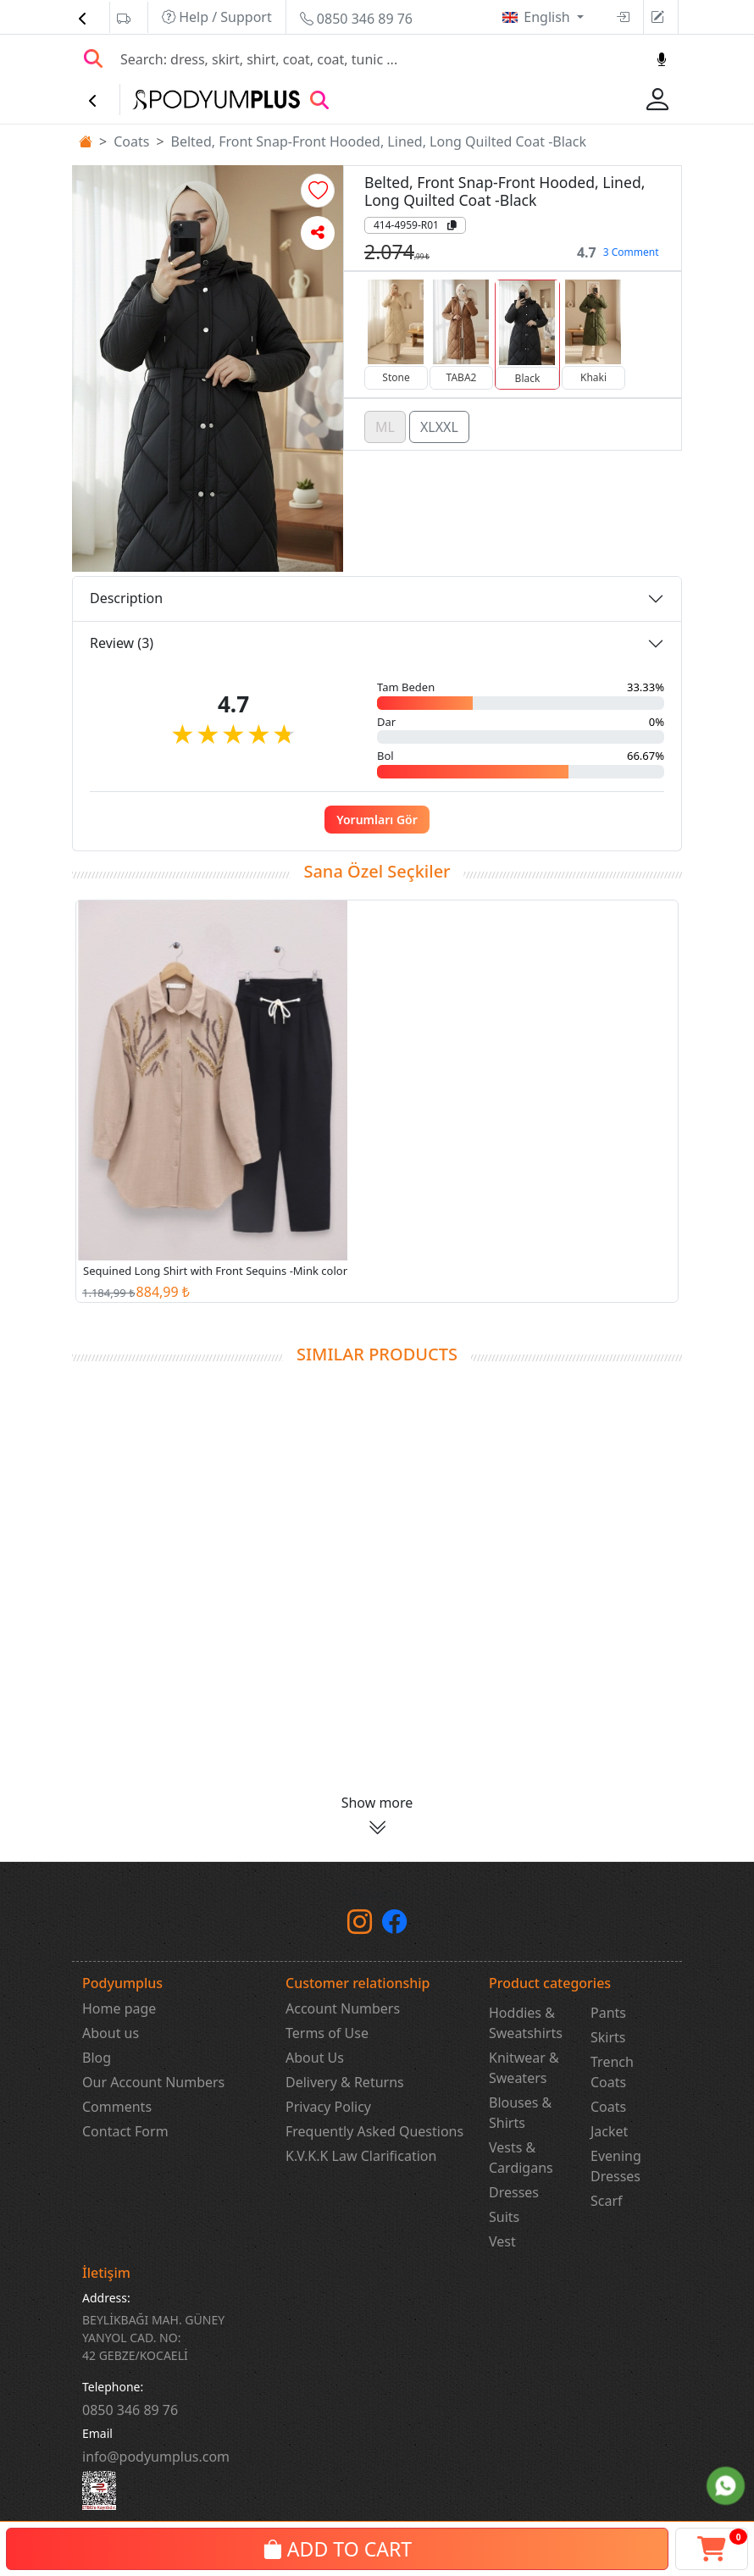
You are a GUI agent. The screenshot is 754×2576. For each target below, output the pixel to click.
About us (110, 2033)
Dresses (514, 2192)
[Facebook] (394, 1925)
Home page (119, 2008)
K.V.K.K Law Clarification (361, 2156)
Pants (608, 2012)
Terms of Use (327, 2033)
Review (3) (121, 643)
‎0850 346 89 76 (130, 2410)
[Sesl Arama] (662, 59)
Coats (131, 141)
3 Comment (631, 252)
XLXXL (439, 425)
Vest (502, 2241)
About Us (315, 2057)
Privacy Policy (328, 2106)
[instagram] (359, 1925)
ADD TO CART (337, 2548)
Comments (117, 2106)
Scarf (606, 2200)
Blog (96, 2057)
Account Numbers (343, 2008)
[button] (318, 191)
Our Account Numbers (153, 2082)
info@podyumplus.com (156, 2456)
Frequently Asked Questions (374, 2131)
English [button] (549, 17)
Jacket (609, 2131)
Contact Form (125, 2131)
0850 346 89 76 (356, 18)
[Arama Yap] (93, 59)
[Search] (378, 59)
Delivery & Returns (345, 2082)
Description (126, 598)
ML (385, 425)
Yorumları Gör (377, 820)
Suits (504, 2217)
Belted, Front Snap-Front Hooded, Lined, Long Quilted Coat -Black (379, 141)
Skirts (608, 2037)
